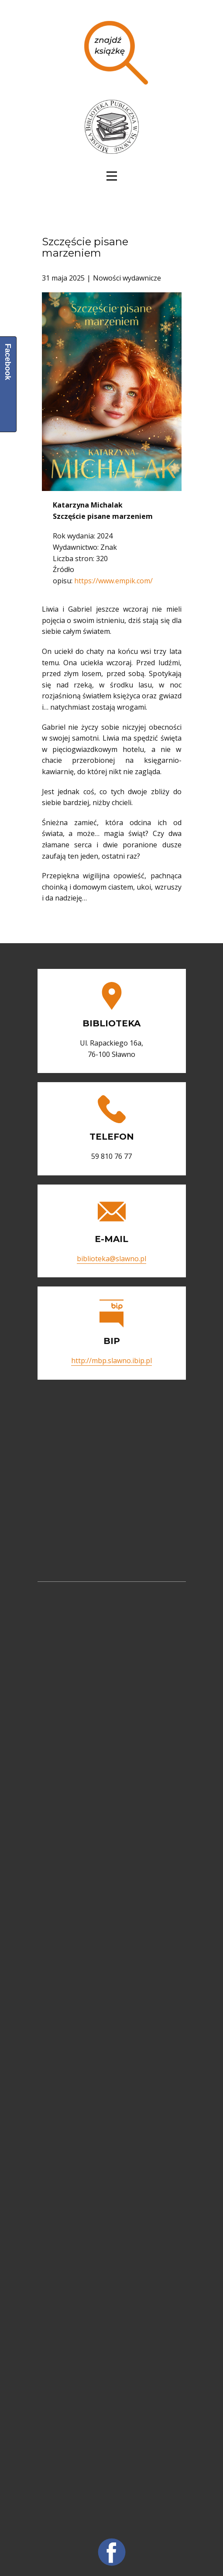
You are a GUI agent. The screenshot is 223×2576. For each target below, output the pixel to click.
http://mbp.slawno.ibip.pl (111, 1360)
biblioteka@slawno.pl (111, 1258)
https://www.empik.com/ (113, 581)
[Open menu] (111, 176)
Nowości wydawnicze (127, 278)
